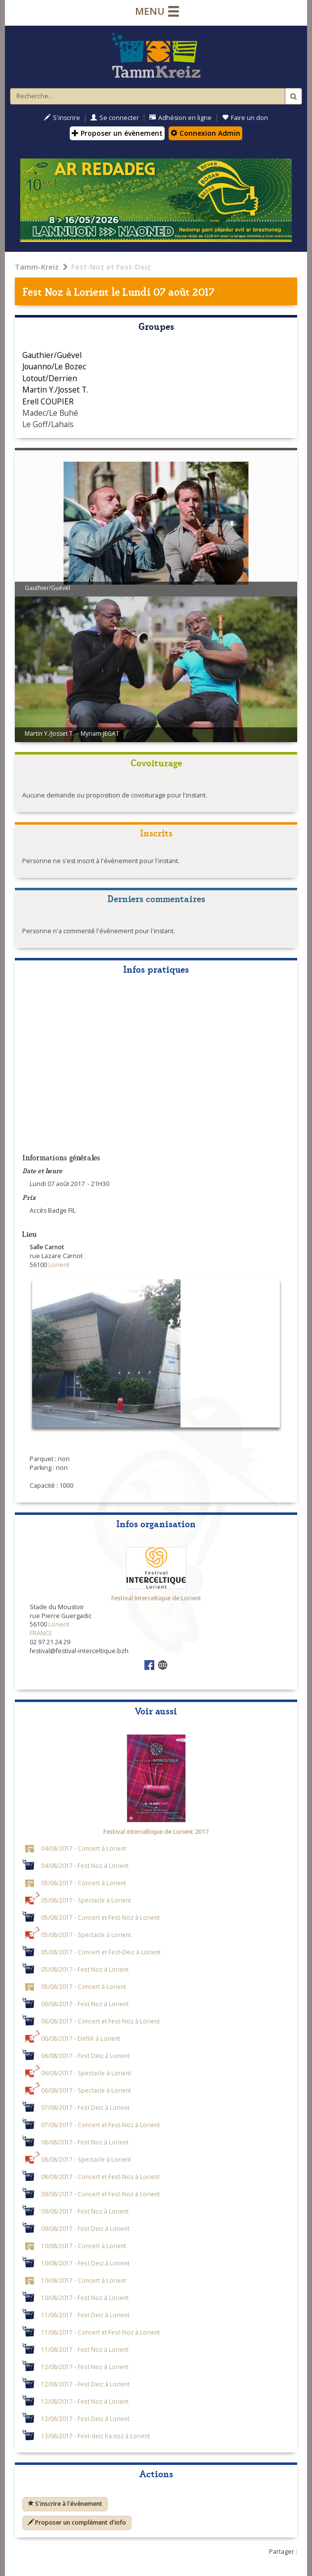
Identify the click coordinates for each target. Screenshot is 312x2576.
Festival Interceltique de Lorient (156, 1598)
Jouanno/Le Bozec (54, 366)
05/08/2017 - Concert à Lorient (83, 1883)
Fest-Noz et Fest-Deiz (111, 267)
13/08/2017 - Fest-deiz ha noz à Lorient (95, 2436)
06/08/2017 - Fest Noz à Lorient (85, 2004)
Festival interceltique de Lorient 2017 (156, 1831)
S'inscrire (62, 118)
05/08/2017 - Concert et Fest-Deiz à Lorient (101, 1952)
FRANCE (41, 1633)
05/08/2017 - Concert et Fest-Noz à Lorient (100, 1917)
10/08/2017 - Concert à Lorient (83, 2246)
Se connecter (114, 118)
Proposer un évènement (117, 133)
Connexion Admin (205, 133)
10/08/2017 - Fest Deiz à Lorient (85, 2263)
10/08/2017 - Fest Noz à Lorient (85, 2297)
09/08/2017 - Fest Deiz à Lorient (85, 2228)
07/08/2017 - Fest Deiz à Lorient (85, 2107)
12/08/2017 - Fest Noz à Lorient (85, 2367)
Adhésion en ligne (180, 118)
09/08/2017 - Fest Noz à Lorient (85, 2211)
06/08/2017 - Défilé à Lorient (80, 2038)
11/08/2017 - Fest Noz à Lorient (85, 2349)
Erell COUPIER (48, 401)
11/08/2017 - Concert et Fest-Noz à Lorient (100, 2332)
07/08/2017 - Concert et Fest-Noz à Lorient (100, 2125)
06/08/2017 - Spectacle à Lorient (86, 2073)
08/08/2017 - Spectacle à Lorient (86, 2159)
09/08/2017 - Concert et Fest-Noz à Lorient (100, 2194)
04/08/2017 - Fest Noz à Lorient (85, 1865)
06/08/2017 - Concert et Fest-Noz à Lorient (100, 2021)
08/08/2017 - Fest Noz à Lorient (85, 2142)
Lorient (91, 291)
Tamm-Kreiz (37, 267)
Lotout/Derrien (49, 378)
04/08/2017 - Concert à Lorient (83, 1848)
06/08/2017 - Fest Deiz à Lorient (85, 2056)
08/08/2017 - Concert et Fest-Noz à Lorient (100, 2176)
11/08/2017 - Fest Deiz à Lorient (85, 2315)
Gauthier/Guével (52, 355)
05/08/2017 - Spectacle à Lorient (86, 1900)
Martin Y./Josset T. (55, 389)
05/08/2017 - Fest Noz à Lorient (85, 1969)
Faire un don (245, 118)
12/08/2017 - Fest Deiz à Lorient (85, 2384)
